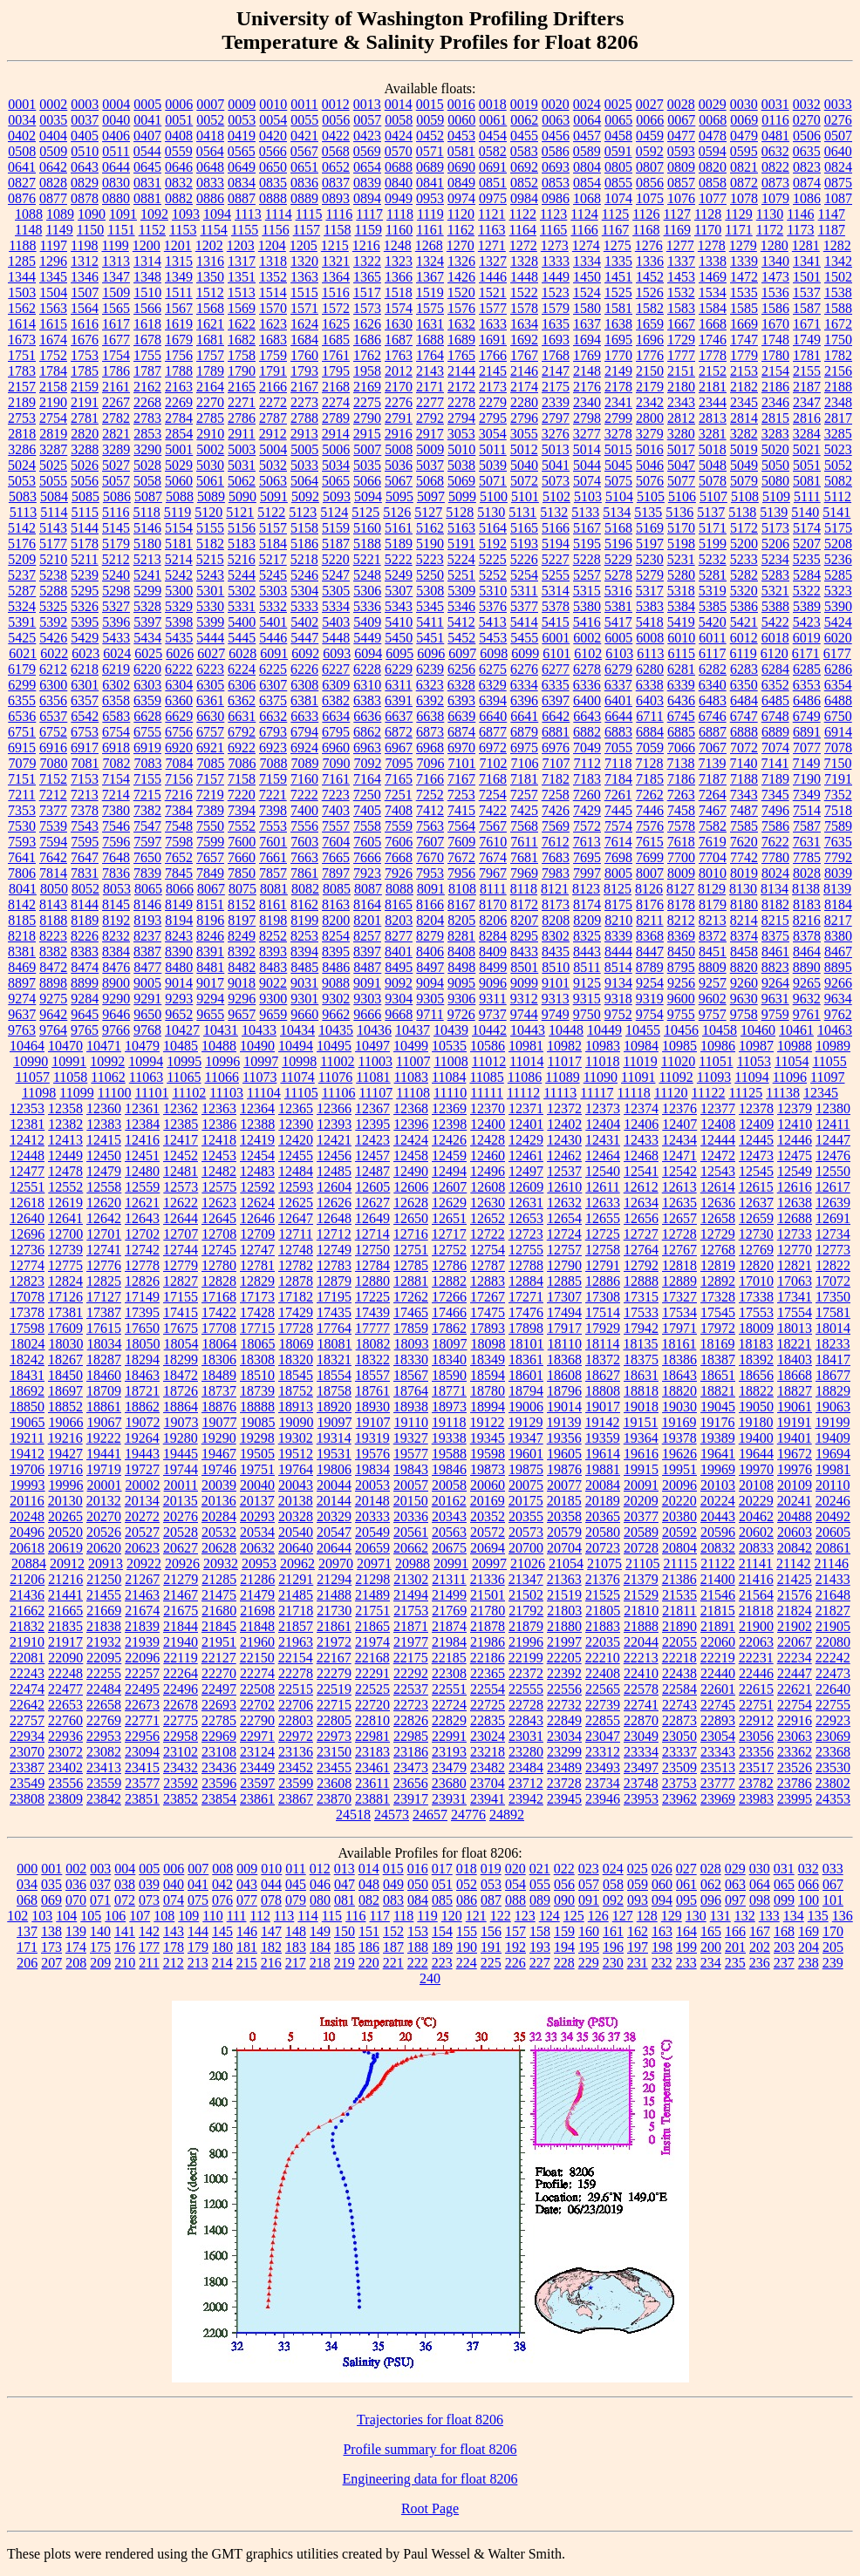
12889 (679, 1281)
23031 (525, 1736)
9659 (273, 1014)
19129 (525, 1422)
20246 (833, 1500)
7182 (556, 778)
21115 (680, 1563)
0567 (304, 151)
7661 (273, 857)
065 (784, 1884)
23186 (410, 1751)
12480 (142, 1171)
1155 (244, 229)
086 (466, 1900)
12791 (602, 1265)
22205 (564, 1657)
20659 (372, 1547)
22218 (679, 1657)
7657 (210, 857)
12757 (564, 1249)
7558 (367, 826)
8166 (430, 904)
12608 (487, 1186)
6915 (22, 747)
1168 (645, 229)
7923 (367, 873)
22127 (218, 1657)
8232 (116, 935)
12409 (756, 1124)
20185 (564, 1500)
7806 (22, 873)
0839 (367, 182)
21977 (410, 1642)
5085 (85, 496)
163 (662, 1931)
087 (491, 1900)
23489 (564, 1767)
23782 (756, 1783)
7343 (744, 794)
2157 (22, 386)
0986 (556, 198)
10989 (833, 1045)
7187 (713, 778)
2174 (524, 386)
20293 (257, 1516)
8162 (304, 904)
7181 (524, 778)
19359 (602, 1438)
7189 (775, 778)
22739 (602, 1704)
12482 (218, 1171)
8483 (273, 967)
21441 (65, 1594)
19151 (640, 1422)
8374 (744, 935)
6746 (713, 716)
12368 (410, 1108)
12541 (641, 1171)
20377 (641, 1516)
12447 (833, 1139)
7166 (430, 778)
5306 (367, 590)
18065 (258, 1343)
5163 (461, 527)
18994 (487, 1406)
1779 (744, 355)
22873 (679, 1720)
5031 (242, 465)
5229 (618, 559)
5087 (148, 496)
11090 (601, 1077)
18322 (372, 1359)
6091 (274, 653)
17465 (410, 1312)
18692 (27, 1390)
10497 (372, 1045)
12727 (641, 1234)
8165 (399, 904)
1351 (242, 276)
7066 (681, 747)
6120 (774, 653)
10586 (487, 1045)
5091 (274, 496)
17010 (756, 1281)
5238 (53, 575)
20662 (410, 1547)
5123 (303, 512)
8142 (22, 904)
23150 (334, 1751)
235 (735, 1962)
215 (246, 1962)
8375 (775, 935)
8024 (775, 873)
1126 (645, 214)
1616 (85, 323)
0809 (681, 167)
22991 (449, 1736)
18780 (487, 1390)
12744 (180, 1249)
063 (735, 1884)
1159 (367, 229)
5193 (524, 543)
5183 (242, 543)
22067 (794, 1642)
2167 (304, 386)
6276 (524, 669)
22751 (756, 1704)
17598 (27, 1328)
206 (27, 1962)
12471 (679, 1155)
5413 (493, 622)
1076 (681, 198)
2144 (461, 371)
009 (246, 1868)
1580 (587, 308)
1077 (713, 198)
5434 (147, 637)
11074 (297, 1077)
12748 (295, 1249)
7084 (180, 763)
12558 (103, 1186)
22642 (27, 1704)
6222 (179, 669)
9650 (147, 1014)
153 (417, 1931)
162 (637, 1931)
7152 (53, 778)
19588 (449, 1453)
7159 (273, 778)
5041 (556, 465)
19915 (641, 1469)
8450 (681, 951)
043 (246, 1884)
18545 (295, 1375)
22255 (103, 1673)
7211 (21, 794)
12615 (756, 1186)
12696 (27, 1234)
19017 (602, 1406)
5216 (242, 559)
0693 (556, 167)
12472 (717, 1155)
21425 (794, 1579)
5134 (617, 512)
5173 (775, 527)
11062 (108, 1077)
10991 (68, 1061)
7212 (53, 794)
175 (100, 1947)
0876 (22, 198)
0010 (273, 104)
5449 (367, 637)
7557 (336, 826)
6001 (556, 637)
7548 (179, 826)
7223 (336, 794)
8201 (367, 920)
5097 (431, 496)
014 (368, 1868)
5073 (556, 480)
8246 (210, 935)
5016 (650, 449)
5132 (554, 512)
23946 (602, 1798)
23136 (295, 1751)
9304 (399, 998)
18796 (564, 1390)
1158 (337, 229)
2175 (556, 386)
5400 (242, 622)
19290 (218, 1438)
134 (793, 1915)
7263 (681, 794)
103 (41, 1915)
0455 (524, 135)
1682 (242, 339)
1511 (178, 292)
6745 (681, 716)
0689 (430, 167)
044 (271, 1884)
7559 (399, 826)
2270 (210, 402)
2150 (650, 371)
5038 (461, 465)
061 (686, 1884)
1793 (304, 371)
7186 (681, 778)
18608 (564, 1375)
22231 (756, 1657)
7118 (617, 763)
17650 (142, 1328)
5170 (681, 527)
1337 (681, 261)
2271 (242, 402)
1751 (22, 355)
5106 (682, 496)
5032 (273, 465)
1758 (242, 355)
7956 (461, 873)
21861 (334, 1626)
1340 (775, 261)
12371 (525, 1108)
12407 (679, 1124)
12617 (833, 1186)
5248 (367, 575)
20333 (372, 1516)
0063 (556, 119)
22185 (449, 1657)
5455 (524, 637)
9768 (147, 1030)
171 (27, 1947)
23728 (564, 1783)
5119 (177, 512)
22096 (142, 1657)
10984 (641, 1045)
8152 (242, 904)
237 (784, 1962)
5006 (336, 449)
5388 (775, 606)
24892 (506, 1814)
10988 (794, 1045)
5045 (618, 465)
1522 (524, 292)
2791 (399, 418)
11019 (640, 1061)
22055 (679, 1642)
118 (403, 1915)
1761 (336, 355)
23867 (295, 1798)
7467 (713, 810)
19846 (449, 1469)
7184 (618, 778)
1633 (493, 323)
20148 (372, 1500)
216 (271, 1962)
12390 (295, 1124)
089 (539, 1900)
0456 (556, 135)
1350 (210, 276)
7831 (85, 873)
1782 (838, 355)
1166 (583, 229)
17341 (794, 1296)
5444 (210, 637)
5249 (399, 575)
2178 (618, 386)
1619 (179, 323)
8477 (147, 967)
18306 (218, 1359)
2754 (53, 418)
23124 (257, 1751)
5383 (650, 606)
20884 (28, 1563)
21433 (833, 1579)
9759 (775, 1014)
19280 (180, 1438)
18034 (104, 1343)
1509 (116, 292)
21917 (65, 1642)
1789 (210, 371)
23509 (679, 1767)
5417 (618, 622)
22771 (142, 1720)
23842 (103, 1798)
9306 (461, 998)
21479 (257, 1594)
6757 (210, 731)
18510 (257, 1375)
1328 (524, 261)
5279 (650, 575)
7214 (116, 794)
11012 (489, 1061)
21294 (334, 1579)
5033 (304, 465)
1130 (769, 214)
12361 (142, 1108)
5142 (22, 527)
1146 (800, 214)
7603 (304, 841)
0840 (399, 182)
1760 (304, 355)
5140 (805, 512)
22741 (641, 1704)
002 (75, 1868)
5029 (179, 465)
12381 (27, 1124)
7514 (807, 810)
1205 (303, 245)
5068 (430, 480)
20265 (65, 1516)
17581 (833, 1312)
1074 (618, 198)
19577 (410, 1453)
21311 (449, 1579)
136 (842, 1915)
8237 (147, 935)
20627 (180, 1547)
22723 (410, 1704)
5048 (713, 465)
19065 (27, 1422)
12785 (410, 1265)
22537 (410, 1689)
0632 (775, 151)
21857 (295, 1626)
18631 (641, 1375)
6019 (807, 637)
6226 (304, 669)
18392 (756, 1359)
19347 (525, 1438)
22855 (602, 1720)
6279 (618, 669)
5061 (210, 480)
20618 (27, 1547)
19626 (679, 1453)
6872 (399, 731)
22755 (833, 1704)
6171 (806, 653)
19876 (564, 1469)
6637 (399, 716)
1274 (586, 245)
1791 (273, 371)
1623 (273, 323)
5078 (713, 480)
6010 (681, 637)
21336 (487, 1579)
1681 (210, 339)
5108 (745, 496)
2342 (650, 402)
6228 (367, 669)
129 (671, 1915)
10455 (642, 1030)
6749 (807, 716)
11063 (146, 1077)
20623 (142, 1547)
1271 (492, 245)
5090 (242, 496)
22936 (65, 1736)
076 (222, 1900)
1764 (430, 355)
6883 (618, 731)
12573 (180, 1186)
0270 (807, 119)
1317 (242, 261)
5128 (460, 512)
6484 (744, 700)
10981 (525, 1045)
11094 (751, 1077)
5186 (304, 543)
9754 (650, 1014)
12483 (257, 1171)
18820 (679, 1390)
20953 (259, 1563)
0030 (744, 104)
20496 (27, 1532)
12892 (717, 1281)
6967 (399, 747)
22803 (295, 1720)
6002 (587, 637)
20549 (372, 1532)
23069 (833, 1736)
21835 (65, 1626)
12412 (27, 1139)
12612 (641, 1186)
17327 (679, 1296)
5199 (713, 543)
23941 (487, 1798)
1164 (522, 229)
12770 (794, 1249)
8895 (838, 967)
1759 (273, 355)
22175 (410, 1657)
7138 (680, 763)
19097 (334, 1422)
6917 (85, 747)
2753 (22, 418)
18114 (602, 1343)
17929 (602, 1328)
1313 (116, 261)
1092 (154, 214)
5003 (242, 449)
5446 (273, 637)
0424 (399, 135)
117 (380, 1915)
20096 (679, 1485)
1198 (84, 245)
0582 (493, 151)
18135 (640, 1343)
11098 (39, 1092)
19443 (142, 1453)
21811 (679, 1610)
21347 (525, 1579)
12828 (218, 1281)
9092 (399, 982)
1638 (618, 323)
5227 (556, 559)
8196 (210, 920)
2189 (22, 402)
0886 (210, 198)
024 (613, 1868)
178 (173, 1947)
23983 (756, 1798)
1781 (807, 355)
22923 (833, 1720)
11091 (638, 1077)
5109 (776, 496)
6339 (681, 684)
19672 (794, 1453)
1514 (273, 292)
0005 (147, 104)
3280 (681, 433)
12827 (180, 1281)
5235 (807, 559)
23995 (794, 1798)
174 (75, 1947)
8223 (53, 935)
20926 (182, 1563)
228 (564, 1962)
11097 (827, 1077)
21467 (180, 1594)
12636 (717, 1202)
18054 (181, 1343)
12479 (103, 1171)
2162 (147, 386)
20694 (487, 1547)
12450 (103, 1155)
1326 (461, 261)
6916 (53, 747)
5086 (117, 496)
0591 (618, 151)
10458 (719, 1030)
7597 (147, 841)
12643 (142, 1218)
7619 (713, 841)
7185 (650, 778)
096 (710, 1900)
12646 (257, 1218)
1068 (587, 198)
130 (696, 1915)
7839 (147, 873)
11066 (222, 1077)
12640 (27, 1218)
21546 (717, 1594)
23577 (142, 1783)
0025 (618, 104)
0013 (367, 104)
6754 (116, 731)
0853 (556, 182)
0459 (650, 135)
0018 (493, 104)
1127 (677, 214)
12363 (218, 1108)
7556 (304, 826)
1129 (738, 214)
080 (320, 1900)
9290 (116, 998)
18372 (602, 1359)
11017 (565, 1061)
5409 (367, 622)
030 (759, 1868)
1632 (461, 323)
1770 (618, 355)
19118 (449, 1422)
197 (637, 1947)
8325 (587, 935)
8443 (587, 951)
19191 (793, 1422)
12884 (525, 1281)
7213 (85, 794)
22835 (487, 1720)
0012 (336, 104)
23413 (103, 1767)
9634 (838, 998)
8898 (53, 982)
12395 (372, 1124)
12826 (142, 1281)
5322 (807, 590)
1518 (399, 292)
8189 (85, 920)
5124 (334, 512)
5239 (85, 575)
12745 (218, 1249)
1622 (242, 323)
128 (647, 1915)
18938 (410, 1406)
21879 (525, 1626)
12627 (372, 1202)
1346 (85, 276)
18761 (372, 1390)
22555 (525, 1689)
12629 (449, 1202)
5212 (116, 559)
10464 (27, 1045)
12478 (65, 1171)
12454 (257, 1155)
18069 (296, 1343)
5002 (210, 449)
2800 (650, 418)
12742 (142, 1249)
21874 (449, 1626)
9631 (775, 998)
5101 (525, 496)
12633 (602, 1202)
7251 (399, 794)
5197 (650, 543)
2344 (713, 402)
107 (139, 1915)
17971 (679, 1328)
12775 (65, 1265)
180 (222, 1947)
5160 (367, 527)
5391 (22, 622)
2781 (85, 418)
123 (525, 1915)
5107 (713, 496)
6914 (838, 731)
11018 (602, 1061)
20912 (67, 1563)
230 (613, 1962)
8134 (774, 888)
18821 (717, 1390)
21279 (180, 1579)
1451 (618, 276)
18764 (410, 1390)
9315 (587, 998)
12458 (410, 1155)
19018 (641, 1406)
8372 (713, 935)
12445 (756, 1139)
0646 (179, 167)
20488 (794, 1516)
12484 (295, 1171)
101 (832, 1900)
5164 (493, 527)
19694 (833, 1453)
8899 (85, 982)
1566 (147, 308)
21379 (641, 1579)
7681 (524, 857)
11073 (259, 1077)
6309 (336, 684)
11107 (375, 1092)
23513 (717, 1767)
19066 (66, 1422)
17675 (180, 1328)
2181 (713, 386)
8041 (23, 888)
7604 (336, 841)
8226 (85, 935)
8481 (210, 967)
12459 (449, 1155)
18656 (756, 1375)
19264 (142, 1438)
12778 (142, 1265)
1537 (807, 292)
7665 (336, 857)
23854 (218, 1798)
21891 (717, 1626)
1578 (524, 308)
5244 (242, 575)
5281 (713, 575)
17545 (717, 1312)
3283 (775, 433)
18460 (103, 1375)
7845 (179, 873)
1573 (367, 308)
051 (442, 1884)
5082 (838, 480)
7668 (399, 857)
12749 (334, 1249)
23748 (641, 1783)
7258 (556, 794)
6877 (493, 731)
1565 (116, 308)
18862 (142, 1406)
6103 (619, 653)
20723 (602, 1547)
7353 (22, 810)
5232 (713, 559)
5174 (807, 527)
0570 (399, 151)
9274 (22, 998)
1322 (367, 261)
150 (344, 1931)
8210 (618, 920)
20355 (525, 1516)
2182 (744, 386)
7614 (618, 841)
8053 (117, 888)
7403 (336, 810)
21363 (564, 1579)
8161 (273, 904)
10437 (412, 1030)
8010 (713, 873)
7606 (399, 841)
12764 (641, 1249)
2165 (242, 386)
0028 (681, 104)
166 (735, 1931)
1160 (399, 229)
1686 (367, 339)
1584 (713, 308)
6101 (556, 653)
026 (662, 1868)
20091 (641, 1485)
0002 (53, 104)
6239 (430, 669)
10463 (834, 1030)
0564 (210, 151)
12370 (487, 1108)
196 (613, 1947)
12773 (833, 1249)
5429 (85, 637)
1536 (775, 292)
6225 (273, 669)
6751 (22, 731)
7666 (367, 857)
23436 (218, 1767)
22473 (833, 1673)
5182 (210, 543)
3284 (807, 433)
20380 (679, 1516)
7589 (838, 826)
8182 (775, 904)
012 (320, 1868)
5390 (838, 606)
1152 (152, 229)
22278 (295, 1673)
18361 (525, 1359)
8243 (179, 935)
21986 (487, 1642)
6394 (493, 700)
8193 (147, 920)
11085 (486, 1077)
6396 (524, 700)
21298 (372, 1579)
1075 (650, 198)
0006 (179, 104)
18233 (832, 1343)
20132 (103, 1500)
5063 (273, 480)
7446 (650, 810)
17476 (525, 1312)
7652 (179, 857)
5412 (461, 622)
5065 (336, 480)
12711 (295, 1234)
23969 (717, 1798)
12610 (564, 1186)
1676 (85, 339)
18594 (487, 1375)
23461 (372, 1767)
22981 (372, 1736)
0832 (179, 182)
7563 (430, 826)
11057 (33, 1077)
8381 (22, 951)
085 (442, 1900)
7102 (494, 763)
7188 (744, 778)
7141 (774, 763)
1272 (523, 245)
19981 (833, 1469)
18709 (103, 1390)
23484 (525, 1767)
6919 (147, 747)
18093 (411, 1343)
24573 (391, 1814)
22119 (180, 1657)
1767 (524, 355)
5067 (399, 480)
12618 (27, 1202)
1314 (147, 261)
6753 (85, 731)
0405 (85, 135)
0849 (461, 182)
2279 (493, 402)
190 (466, 1947)
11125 (745, 1092)
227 (539, 1962)
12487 (372, 1171)
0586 (556, 151)
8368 (650, 935)
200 (710, 1947)
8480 (179, 967)
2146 (524, 371)
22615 (756, 1689)
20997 (489, 1563)
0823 (807, 167)
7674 (493, 857)
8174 (587, 904)
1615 (53, 323)
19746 (218, 1469)
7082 (117, 763)
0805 (618, 167)
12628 (410, 1202)
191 (491, 1947)
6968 (430, 747)
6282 (713, 669)
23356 (756, 1751)
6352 (775, 684)
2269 (179, 402)
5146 (147, 527)
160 (588, 1931)
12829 (257, 1281)
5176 (22, 543)
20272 (142, 1516)
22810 (372, 1720)
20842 (794, 1547)
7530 (22, 826)
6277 (556, 669)
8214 (744, 920)
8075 (242, 888)
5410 (399, 622)
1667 (681, 323)
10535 (449, 1045)
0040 (116, 119)
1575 (430, 308)
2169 (367, 386)
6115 (681, 653)
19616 (641, 1453)
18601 (525, 1375)
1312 (85, 261)
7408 (399, 810)
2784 (179, 418)
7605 (367, 841)
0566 (273, 151)
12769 (756, 1249)
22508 (257, 1689)
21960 (257, 1642)
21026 (527, 1563)
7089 (305, 763)
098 (759, 1900)
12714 (372, 1234)
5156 (242, 527)
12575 (218, 1186)
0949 (399, 198)
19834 (372, 1469)
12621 (142, 1202)
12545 (756, 1171)
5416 (587, 622)
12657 (679, 1218)
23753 (679, 1783)
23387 (27, 1767)
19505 (257, 1453)
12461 (525, 1155)
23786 (794, 1783)
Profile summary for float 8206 (429, 2449)
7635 (838, 841)
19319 (372, 1438)
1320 (304, 261)
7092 (368, 763)
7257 (524, 794)
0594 (713, 151)
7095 (399, 763)
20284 (218, 1516)
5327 (116, 606)
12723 (525, 1234)
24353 (833, 1798)
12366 (334, 1108)
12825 (103, 1281)
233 (686, 1962)
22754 (794, 1704)
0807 (650, 167)
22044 (641, 1642)
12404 (602, 1124)
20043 (295, 1485)
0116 (774, 119)
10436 (374, 1030)
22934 (27, 1736)
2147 (556, 371)
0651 (304, 167)
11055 (829, 1061)
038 (124, 1884)
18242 (27, 1359)
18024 (27, 1343)
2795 (493, 418)
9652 (179, 1014)
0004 (116, 104)
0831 (147, 182)
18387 (717, 1359)
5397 (147, 622)
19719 (103, 1469)
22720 (372, 1704)
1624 (304, 323)
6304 (179, 684)
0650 (273, 167)
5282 (744, 575)
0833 (210, 182)
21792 (525, 1610)
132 (744, 1915)
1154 (213, 229)
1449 (556, 276)
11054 (792, 1061)
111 (237, 1915)
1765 (461, 355)
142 (149, 1931)
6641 (524, 716)
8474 (85, 967)
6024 (117, 653)
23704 (487, 1783)
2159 (85, 386)
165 (710, 1931)
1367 (430, 276)
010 (271, 1868)
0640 (838, 151)
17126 (65, 1296)
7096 (431, 763)
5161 (399, 527)
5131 (522, 512)
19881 (602, 1469)
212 (173, 1962)
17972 (717, 1328)
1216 (366, 245)
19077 (219, 1422)
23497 (641, 1767)
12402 (564, 1124)
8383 (85, 951)
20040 (257, 1485)
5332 (273, 606)
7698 (618, 857)
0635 (807, 151)
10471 (103, 1045)
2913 (304, 433)
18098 (488, 1343)
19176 (717, 1422)
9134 (618, 982)
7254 (493, 794)
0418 (210, 135)
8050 (54, 888)
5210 (53, 559)
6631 (242, 716)
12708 (218, 1234)
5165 (524, 527)
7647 (85, 857)
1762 (367, 355)
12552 (65, 1186)
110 (212, 1915)
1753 (85, 355)
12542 (679, 1171)
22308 (449, 1673)
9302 (336, 998)
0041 (147, 119)
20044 (334, 1485)
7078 (838, 747)
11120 (671, 1092)
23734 (602, 1783)
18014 (833, 1328)
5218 (304, 559)
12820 (756, 1265)
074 (173, 1900)
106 (115, 1915)
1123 (553, 214)
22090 (65, 1657)
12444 (717, 1139)
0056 (336, 119)
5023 (838, 449)
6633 (304, 716)
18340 (449, 1359)
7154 (116, 778)
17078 (27, 1296)
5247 (336, 575)
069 (51, 1900)
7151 (22, 778)
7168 (493, 778)
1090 (92, 214)
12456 (334, 1155)
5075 (618, 480)
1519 (430, 292)
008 (222, 1868)
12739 (65, 1249)
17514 (602, 1312)
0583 (524, 151)
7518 (838, 810)
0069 (744, 119)
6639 (461, 716)
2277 (430, 402)
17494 (564, 1312)
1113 (248, 214)
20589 (641, 1532)
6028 (242, 653)
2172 (461, 386)
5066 (367, 480)
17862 (449, 1328)
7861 (304, 873)
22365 (487, 1673)
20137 (257, 1500)
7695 (587, 857)
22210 (602, 1657)
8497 (430, 967)
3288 (85, 449)
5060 (179, 480)
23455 (334, 1767)
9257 (713, 982)
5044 (587, 465)
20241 (794, 1500)
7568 (524, 826)
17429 (295, 1312)
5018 (713, 449)
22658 (103, 1704)
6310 (367, 684)
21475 (218, 1594)
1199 (114, 245)
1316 (210, 261)
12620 (103, 1202)
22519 (334, 1689)
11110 (450, 1092)
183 (295, 1947)
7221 (273, 794)
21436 (27, 1594)
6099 (525, 653)
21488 (334, 1594)
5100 (494, 496)
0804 (587, 167)
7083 (148, 763)
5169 (650, 527)
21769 (449, 1610)
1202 (209, 245)
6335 (556, 684)
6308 (304, 684)
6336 (587, 684)
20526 (103, 1532)
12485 (334, 1171)
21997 (564, 1642)
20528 (180, 1532)
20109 (794, 1485)
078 (271, 1900)
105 (90, 1915)
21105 (642, 1563)
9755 (681, 1014)
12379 (794, 1108)
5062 (242, 480)
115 (332, 1915)
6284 (775, 669)
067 (832, 1884)
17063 (794, 1281)
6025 (148, 653)
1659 (650, 323)
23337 (679, 1751)
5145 (116, 527)
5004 (273, 449)
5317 (650, 590)
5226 (524, 559)
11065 (184, 1077)
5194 (556, 543)
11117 (596, 1092)
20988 (412, 1563)
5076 (650, 480)
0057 (367, 119)
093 (637, 1900)
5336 (367, 606)
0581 (461, 151)
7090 (337, 763)
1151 (120, 229)
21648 (833, 1594)
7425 (524, 810)
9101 (556, 982)
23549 (27, 1783)
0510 (85, 151)
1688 (430, 339)
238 (808, 1962)
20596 (717, 1532)
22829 (449, 1720)
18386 (679, 1359)
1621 (210, 323)
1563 (53, 308)
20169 (487, 1500)
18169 (717, 1343)
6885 (681, 731)
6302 (116, 684)
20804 (679, 1547)
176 (124, 1947)
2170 (399, 386)
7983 (556, 873)
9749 (556, 1014)
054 (515, 1884)
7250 (367, 794)
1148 (28, 229)
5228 (587, 559)
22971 (257, 1736)
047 (344, 1884)
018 (466, 1868)
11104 (264, 1092)
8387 (147, 951)
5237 (22, 575)
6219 (116, 669)
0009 (242, 104)
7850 (242, 873)
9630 (744, 998)
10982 (564, 1045)
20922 (143, 1563)
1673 (22, 339)
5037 (430, 465)
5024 (22, 465)
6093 (337, 653)
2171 (430, 386)
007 (198, 1868)
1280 (774, 245)
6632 (273, 716)
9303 (367, 998)
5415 (556, 622)
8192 (116, 920)
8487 (367, 967)
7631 (807, 841)
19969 (717, 1469)
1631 (430, 323)
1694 (587, 339)
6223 (210, 669)
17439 (372, 1312)
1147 (831, 214)
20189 (602, 1500)
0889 (304, 198)
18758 (334, 1390)
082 (368, 1900)
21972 (334, 1642)
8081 (274, 888)
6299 (22, 684)
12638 (794, 1202)
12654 (564, 1218)
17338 (756, 1296)
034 (27, 1884)
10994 (145, 1061)
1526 (650, 292)
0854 (587, 182)
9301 (304, 998)
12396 (410, 1124)
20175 (525, 1500)
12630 (487, 1202)
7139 (712, 763)
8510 (556, 967)
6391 (399, 700)
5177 (53, 543)
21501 (487, 1594)
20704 (564, 1547)
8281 (461, 935)
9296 (242, 998)
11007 (413, 1061)
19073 (181, 1422)
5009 (430, 449)
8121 (555, 888)
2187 (807, 386)
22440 (717, 1673)
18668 (794, 1375)
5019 (744, 449)
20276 (180, 1516)
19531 (334, 1453)
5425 (22, 637)
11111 (486, 1092)
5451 (430, 637)
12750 (372, 1249)
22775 (180, 1720)
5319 (713, 590)
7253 (461, 794)
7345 (775, 794)
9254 (650, 982)
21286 (257, 1579)
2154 (775, 371)
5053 (22, 480)
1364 (336, 276)
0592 (650, 151)
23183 (372, 1751)
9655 (210, 1014)
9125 (587, 982)
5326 (85, 606)
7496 (775, 810)
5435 (179, 637)
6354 (838, 684)
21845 (218, 1626)
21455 (103, 1594)
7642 (53, 857)
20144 (334, 1500)
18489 (218, 1375)
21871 (410, 1626)
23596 (218, 1783)
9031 (304, 982)
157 (515, 1931)
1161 (429, 229)
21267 (142, 1579)
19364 (641, 1438)
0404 (53, 135)
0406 (116, 135)
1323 (399, 261)
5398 (179, 622)
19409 (833, 1438)
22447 (794, 1673)
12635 (679, 1202)
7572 (587, 826)
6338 (650, 684)
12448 (27, 1155)
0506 (807, 135)
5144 (85, 527)
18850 (27, 1406)
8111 (493, 888)
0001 (22, 104)
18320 (295, 1359)
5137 (711, 512)
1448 (524, 276)
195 (588, 1947)
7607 (430, 841)
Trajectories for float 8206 (430, 2419)
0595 (744, 151)
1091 (123, 214)
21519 (564, 1594)
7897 (336, 873)
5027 (116, 465)
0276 (838, 119)
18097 (450, 1343)
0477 (681, 135)
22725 (487, 1704)
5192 (493, 543)
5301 (210, 590)
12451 (142, 1155)
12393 (334, 1124)
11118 (634, 1092)
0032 (807, 104)
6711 (649, 716)
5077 (681, 480)
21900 (756, 1626)
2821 (116, 433)
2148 (587, 371)
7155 (147, 778)
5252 (493, 575)
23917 (410, 1798)
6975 (524, 747)
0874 (807, 182)
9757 (713, 1014)
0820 (713, 167)
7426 (556, 810)
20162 (449, 1500)
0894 (367, 198)
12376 (679, 1108)
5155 (210, 527)
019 (491, 1868)
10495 (334, 1045)
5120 (208, 512)
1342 (838, 261)
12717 (449, 1234)
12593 (295, 1186)
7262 (650, 794)
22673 (142, 1704)
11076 (335, 1077)
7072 (744, 747)
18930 (372, 1406)
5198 (681, 543)
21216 (65, 1579)
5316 (618, 590)
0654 (367, 167)
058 (613, 1884)
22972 (295, 1736)
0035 (53, 119)
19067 (104, 1422)
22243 (27, 1673)
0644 (116, 167)
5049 (744, 465)
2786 (242, 418)
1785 (85, 371)
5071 (493, 480)
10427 (182, 1030)
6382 (336, 700)
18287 (103, 1359)
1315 (179, 261)
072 (124, 1900)
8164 (367, 904)
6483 (713, 700)
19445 (180, 1453)
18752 (295, 1390)
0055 (304, 119)
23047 (602, 1736)
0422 (336, 135)
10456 (681, 1030)
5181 (179, 543)
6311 (398, 684)
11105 (301, 1092)
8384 (116, 951)
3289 (116, 449)
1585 (744, 308)
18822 (756, 1390)
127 (622, 1915)
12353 (27, 1108)
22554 (487, 1689)
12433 (641, 1139)
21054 (566, 1563)
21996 (525, 1642)
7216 (179, 794)
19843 (410, 1469)
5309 (461, 590)
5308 (430, 590)
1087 (838, 198)
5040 (524, 465)
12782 (295, 1265)
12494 (449, 1171)
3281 (713, 433)
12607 (449, 1186)
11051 (716, 1061)
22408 (602, 1673)
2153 (744, 371)
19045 (717, 1406)
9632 (807, 998)
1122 (522, 214)
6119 (742, 653)
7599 (210, 841)
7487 (744, 810)
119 (427, 1915)
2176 (587, 386)
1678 (147, 339)
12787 (487, 1265)
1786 (116, 371)
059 (637, 1884)
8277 (399, 935)
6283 (744, 669)
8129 (712, 888)
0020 (556, 104)
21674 (142, 1610)
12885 (564, 1281)
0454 (493, 135)
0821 (744, 167)
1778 (713, 355)
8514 (618, 967)
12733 (794, 1234)
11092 (676, 1077)
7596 (116, 841)
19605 (564, 1453)
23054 (717, 1736)
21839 (142, 1626)
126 (598, 1915)
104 (66, 1915)
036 (75, 1884)
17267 (487, 1296)
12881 (410, 1281)
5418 (650, 622)
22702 (257, 1704)
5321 (775, 590)
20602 (756, 1532)
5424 (838, 622)
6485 (775, 700)
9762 (838, 1014)
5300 (179, 590)
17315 (641, 1296)
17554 (794, 1312)
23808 (27, 1798)
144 (198, 1931)
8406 (430, 951)
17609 (65, 1328)
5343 (399, 606)
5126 (397, 512)
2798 (587, 418)
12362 (180, 1108)
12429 (525, 1139)
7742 (744, 857)
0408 (179, 135)
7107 (556, 763)
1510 (147, 292)
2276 (399, 402)
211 (149, 1962)
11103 (226, 1092)
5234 (775, 559)
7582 (713, 826)
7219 (210, 794)
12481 (180, 1171)
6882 (587, 731)
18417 (833, 1359)
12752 (449, 1249)
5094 (368, 496)
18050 (143, 1343)
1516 (336, 292)
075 (198, 1900)
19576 (372, 1453)
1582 (650, 308)
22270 (218, 1673)
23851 (142, 1798)
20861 (833, 1547)
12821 (794, 1265)
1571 (304, 308)
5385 (713, 606)
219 (344, 1962)
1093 (186, 214)
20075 (525, 1485)
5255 (556, 575)
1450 (587, 276)
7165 (399, 778)
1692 (524, 339)
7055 (618, 747)
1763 (399, 355)
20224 (717, 1500)
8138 (806, 888)
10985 (679, 1045)
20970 (335, 1563)
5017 (681, 449)
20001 (104, 1485)
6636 (367, 716)
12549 (794, 1171)
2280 (524, 402)
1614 (22, 323)
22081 (27, 1657)
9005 (147, 982)
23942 (525, 1798)
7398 (273, 810)
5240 (116, 575)
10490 (257, 1045)
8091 (431, 888)
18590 (449, 1375)
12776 (103, 1265)
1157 (306, 229)
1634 (524, 323)
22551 (449, 1689)
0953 (430, 198)
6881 (556, 731)
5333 (304, 606)
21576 (794, 1594)
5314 (556, 590)
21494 (410, 1594)
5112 (837, 496)
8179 (713, 904)
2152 (713, 371)
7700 (681, 857)
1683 (273, 339)
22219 (717, 1657)
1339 (744, 261)
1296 (53, 261)
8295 (524, 935)
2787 (273, 418)
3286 (22, 449)
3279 (650, 433)
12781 (257, 1265)
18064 (219, 1343)
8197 (242, 920)
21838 (103, 1626)
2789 (336, 418)
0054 (273, 119)
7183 (587, 778)
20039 (218, 1485)
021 (539, 1868)
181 (246, 1947)
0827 (22, 182)
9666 (367, 1014)
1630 (399, 323)
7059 (650, 747)
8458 (744, 951)
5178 (85, 543)
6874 (461, 731)
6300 (53, 684)
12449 (65, 1155)
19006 (525, 1406)
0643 (85, 167)
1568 (210, 308)
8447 (650, 951)
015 (393, 1868)
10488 (218, 1045)
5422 (775, 622)
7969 (524, 873)
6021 (23, 653)
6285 (807, 669)
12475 (794, 1155)
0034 (22, 119)
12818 (679, 1265)
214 (222, 1962)
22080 (833, 1642)
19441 (103, 1453)
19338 (449, 1438)
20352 (487, 1516)
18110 (565, 1343)
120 (451, 1915)
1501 (807, 276)
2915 (367, 433)
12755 (525, 1249)
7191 (838, 778)
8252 (273, 935)
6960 (336, 747)
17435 (334, 1312)
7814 (53, 873)
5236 (838, 559)
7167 (461, 778)
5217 (273, 559)
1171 (738, 229)
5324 (22, 606)
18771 (449, 1390)
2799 (618, 418)
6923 (273, 747)
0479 (744, 135)
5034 (336, 465)
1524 (587, 292)
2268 (147, 402)
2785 (210, 418)
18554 (334, 1375)
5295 (85, 590)
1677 (116, 339)
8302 (556, 935)
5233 (744, 559)
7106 (525, 763)
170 (832, 1931)
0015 (430, 104)
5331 (242, 606)
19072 (143, 1422)
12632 (564, 1202)
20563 (449, 1532)
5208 (838, 543)
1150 (90, 229)
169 (808, 1931)
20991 (450, 1563)
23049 (641, 1736)
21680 (218, 1610)
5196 (618, 543)
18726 (180, 1390)
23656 (410, 1783)
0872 (744, 182)
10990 (30, 1061)
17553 (756, 1312)
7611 (523, 841)
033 (832, 1868)
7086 (242, 763)
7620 (744, 841)
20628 (218, 1547)
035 (51, 1884)
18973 (449, 1406)
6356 (53, 700)
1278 (712, 245)
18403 (794, 1359)
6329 (493, 684)
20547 (334, 1532)
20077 (564, 1485)
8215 (775, 920)
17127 (103, 1296)
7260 (587, 794)
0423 (367, 135)
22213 (641, 1657)
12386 (218, 1124)
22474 (27, 1689)
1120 (460, 214)
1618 (147, 323)
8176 (650, 904)
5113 (23, 512)
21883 (602, 1626)
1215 (335, 245)
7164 (367, 778)
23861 (257, 1798)
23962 (679, 1798)
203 (784, 1947)
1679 (179, 339)
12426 (449, 1139)
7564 (461, 826)
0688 (399, 167)
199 (686, 1947)
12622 (180, 1202)
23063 (794, 1736)
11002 (337, 1061)
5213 (147, 559)
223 (442, 1962)
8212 (681, 920)
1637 (587, 323)
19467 (218, 1453)
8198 (273, 920)
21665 (65, 1610)
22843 (525, 1720)
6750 (838, 716)
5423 (807, 622)
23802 (833, 1783)
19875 (525, 1469)
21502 (525, 1594)
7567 (493, 826)
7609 (461, 841)
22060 (717, 1642)
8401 (399, 951)
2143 (430, 371)
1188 (22, 245)
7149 (806, 763)
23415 (142, 1767)
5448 (336, 637)
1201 (178, 245)
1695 (618, 339)
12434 (679, 1139)
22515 (295, 1689)
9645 (85, 1014)
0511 (115, 151)
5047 (681, 465)
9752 (618, 1014)
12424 (410, 1139)
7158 (242, 778)
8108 (462, 888)
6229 (399, 669)
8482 (242, 967)
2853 (147, 433)
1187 (831, 229)
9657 (242, 1014)
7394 (242, 810)
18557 (372, 1375)
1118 (399, 214)
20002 (143, 1485)
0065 (618, 119)
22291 (372, 1673)
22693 (218, 1704)
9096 (493, 982)
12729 (717, 1234)
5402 (304, 622)
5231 (681, 559)
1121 (491, 214)
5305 (336, 590)
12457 (372, 1155)
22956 (142, 1736)
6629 (179, 716)
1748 (775, 339)
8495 (399, 967)
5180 (147, 543)
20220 (679, 1500)
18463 (142, 1375)
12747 (257, 1249)
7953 (430, 873)
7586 (775, 826)
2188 (838, 386)
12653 (525, 1218)
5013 (556, 449)
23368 (833, 1751)
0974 (461, 198)
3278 (618, 433)
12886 (602, 1281)
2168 (336, 386)
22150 (257, 1657)
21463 (142, 1594)
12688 (794, 1218)
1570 (273, 308)
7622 (775, 841)
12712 (334, 1234)
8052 (85, 888)
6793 (273, 731)
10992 (107, 1061)
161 (613, 1931)
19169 (678, 1422)
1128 (707, 214)
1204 (272, 245)
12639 (833, 1202)
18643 (679, 1375)
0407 (147, 135)
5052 (838, 465)
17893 (487, 1328)
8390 (179, 951)
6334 (524, 684)
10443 (527, 1030)
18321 (334, 1359)
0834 (242, 182)
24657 (430, 1814)
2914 (336, 433)
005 (149, 1868)
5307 (399, 590)
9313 (556, 998)
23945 (564, 1798)
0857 (681, 182)
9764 (53, 1030)
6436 (681, 700)
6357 (85, 700)
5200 (744, 543)
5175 (838, 527)
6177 (837, 653)
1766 (493, 355)
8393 (273, 951)
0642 (53, 167)
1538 (838, 292)
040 (173, 1884)
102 (17, 1915)
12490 (410, 1171)
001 (51, 1868)
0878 (85, 198)
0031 (775, 104)
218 (320, 1962)
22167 (334, 1657)
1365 (367, 276)
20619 (65, 1547)
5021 (807, 449)
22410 (641, 1673)
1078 (744, 198)
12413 (65, 1139)
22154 (295, 1657)
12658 (717, 1218)
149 (320, 1931)
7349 (807, 794)
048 (368, 1884)
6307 (273, 684)
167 (759, 1931)
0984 (524, 198)
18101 (526, 1343)
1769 (587, 355)
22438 (679, 1673)
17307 (564, 1296)
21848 (257, 1626)
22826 (410, 1720)
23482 (487, 1767)
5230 (650, 559)
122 (500, 1915)
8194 (179, 920)
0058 (399, 119)
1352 (273, 276)
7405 (367, 810)
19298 (257, 1438)
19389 (717, 1438)
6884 (650, 731)
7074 (775, 747)
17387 (103, 1312)
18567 (410, 1375)
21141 (756, 1563)
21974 (372, 1642)
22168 (372, 1657)
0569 (367, 151)
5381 (618, 606)
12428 (487, 1139)
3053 (461, 433)
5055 (53, 480)
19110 (411, 1422)
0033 (838, 104)
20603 (794, 1532)
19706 (27, 1469)
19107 (373, 1422)
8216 (807, 920)
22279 (334, 1673)
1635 (556, 323)
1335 (618, 261)
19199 (832, 1422)
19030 (679, 1406)
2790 (367, 418)
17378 (27, 1312)
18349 (487, 1359)
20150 (410, 1500)
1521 (493, 292)
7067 (713, 747)
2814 (744, 418)
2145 (493, 371)
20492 (833, 1516)
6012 (744, 637)
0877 (53, 198)
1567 (179, 308)
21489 (372, 1594)
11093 (714, 1077)
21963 (295, 1642)
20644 (334, 1547)
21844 (180, 1626)
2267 (116, 402)
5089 (211, 496)
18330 (410, 1359)
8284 (493, 935)
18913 (295, 1406)
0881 (147, 198)
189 (442, 1947)
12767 (679, 1249)
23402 (65, 1767)
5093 (337, 496)
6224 (242, 669)
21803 (564, 1610)
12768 (717, 1249)
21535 (679, 1594)
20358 (564, 1516)
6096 (431, 653)
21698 (257, 1610)
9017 (210, 982)
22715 (334, 1704)
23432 (180, 1767)
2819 (53, 433)
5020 (775, 449)
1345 (53, 276)
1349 (179, 276)
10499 (410, 1045)
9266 (838, 982)
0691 (493, 167)
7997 (587, 873)
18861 (103, 1406)
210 (124, 1962)
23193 (449, 1751)
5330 (210, 606)
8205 (461, 920)
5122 (271, 512)
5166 (556, 527)
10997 (260, 1061)
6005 (618, 637)
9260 (744, 982)
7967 (493, 873)
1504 (53, 292)
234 (710, 1962)
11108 (413, 1092)
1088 (29, 214)
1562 (22, 308)
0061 (493, 119)
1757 (210, 355)
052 (466, 1884)
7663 (304, 857)
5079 (744, 480)
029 (735, 1868)
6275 (493, 669)
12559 (142, 1186)
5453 (493, 637)
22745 (717, 1704)
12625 (295, 1202)
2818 (22, 433)
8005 (618, 873)
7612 (556, 841)
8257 (367, 935)
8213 (713, 920)
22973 (334, 1736)
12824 (65, 1281)
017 (442, 1868)
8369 (681, 935)
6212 (53, 669)
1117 (369, 214)
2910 (210, 433)
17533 (641, 1312)
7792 (838, 857)
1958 (367, 371)
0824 (838, 167)
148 (295, 1931)
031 (784, 1868)
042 (222, 1884)
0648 (210, 167)
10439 (450, 1030)
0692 (524, 167)
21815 (717, 1610)
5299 (147, 590)
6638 (430, 716)
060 (662, 1884)
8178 (681, 904)
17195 (334, 1296)
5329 (179, 606)
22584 (679, 1689)
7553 (273, 826)
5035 (367, 465)
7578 (681, 826)
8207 (524, 920)
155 (466, 1931)
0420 (273, 135)
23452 (295, 1767)
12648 (334, 1218)
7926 (399, 873)
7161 (336, 778)
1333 (556, 261)
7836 (116, 873)
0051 (179, 119)
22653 (65, 1704)
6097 (462, 653)
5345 (430, 606)
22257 (142, 1673)
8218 (22, 935)
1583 (681, 308)
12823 (27, 1281)
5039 (493, 465)
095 (686, 1900)
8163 (336, 904)
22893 (717, 1720)
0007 (210, 104)
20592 (679, 1532)
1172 (769, 229)
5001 (179, 449)
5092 (305, 496)
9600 (681, 998)
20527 (142, 1532)
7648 (116, 857)
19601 (525, 1453)
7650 (147, 857)
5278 (618, 575)
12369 (449, 1108)
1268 (429, 245)
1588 (838, 308)
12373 (602, 1108)
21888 (641, 1626)
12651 (449, 1218)
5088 (180, 496)
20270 (103, 1516)
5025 (53, 465)
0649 (242, 167)
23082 (103, 1751)
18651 (717, 1375)
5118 (146, 512)
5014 (587, 449)
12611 (602, 1186)
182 (271, 1947)
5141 (836, 512)
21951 (218, 1642)
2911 (241, 433)
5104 (619, 496)
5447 (304, 637)
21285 (218, 1579)
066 (808, 1884)
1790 (242, 371)
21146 (832, 1563)
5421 (744, 622)
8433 (524, 951)
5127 (428, 512)
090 (564, 1900)
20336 (410, 1516)
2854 (179, 433)
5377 (524, 606)
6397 (556, 700)
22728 (525, 1704)
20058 (449, 1485)
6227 (336, 669)
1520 (461, 292)
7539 (53, 826)
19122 (486, 1422)
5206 (775, 543)
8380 (838, 935)
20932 (220, 1563)
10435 (335, 1030)
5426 (53, 637)
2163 (179, 386)
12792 (641, 1265)
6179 (22, 669)
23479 (449, 1767)
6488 (838, 700)
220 (368, 1962)
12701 (103, 1234)
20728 (641, 1547)
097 (735, 1900)
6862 (367, 731)
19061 (794, 1406)
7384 (179, 810)
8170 (493, 904)
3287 (53, 449)
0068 (713, 119)
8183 (807, 904)
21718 (295, 1610)
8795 (681, 967)
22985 (410, 1736)
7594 (53, 841)
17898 (525, 1328)
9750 (587, 1014)
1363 (304, 276)
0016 (461, 104)
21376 (602, 1579)
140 (100, 1931)
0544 (147, 151)
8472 (53, 967)
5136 (679, 512)
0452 (430, 135)
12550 (833, 1171)
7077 (807, 747)
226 (515, 1962)
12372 (564, 1108)
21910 (27, 1642)
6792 (242, 731)
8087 (368, 888)
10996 (222, 1061)
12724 (564, 1234)
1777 (681, 355)
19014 (564, 1406)
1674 (53, 339)
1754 (116, 355)
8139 (837, 888)
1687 (399, 339)
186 (368, 1947)
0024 (587, 104)
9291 (147, 998)
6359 (147, 700)
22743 (679, 1704)
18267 (65, 1359)
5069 (461, 480)
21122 (717, 1563)
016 (417, 1868)
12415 (103, 1139)
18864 (180, 1406)
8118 (523, 888)
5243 (210, 575)
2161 (116, 386)
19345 (487, 1438)
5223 (430, 559)
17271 (525, 1296)
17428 (257, 1312)
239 (832, 1962)
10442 (489, 1030)
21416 (756, 1579)
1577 (493, 308)
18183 (755, 1343)
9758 (744, 1014)
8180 (744, 904)
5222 (399, 559)
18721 (142, 1390)
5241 (147, 575)
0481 (775, 135)
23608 (334, 1783)
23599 (295, 1783)
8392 (242, 951)
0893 (336, 198)
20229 (756, 1500)
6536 (22, 716)
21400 (717, 1579)
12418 (218, 1139)
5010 (461, 449)
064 (759, 1884)
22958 (180, 1736)
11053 (754, 1061)
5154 (179, 527)
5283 (775, 575)
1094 (217, 214)
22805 (334, 1720)
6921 (210, 747)
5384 (681, 606)
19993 (27, 1485)
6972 (493, 747)
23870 (334, 1798)
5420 (713, 622)
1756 (179, 355)
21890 (679, 1626)
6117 (712, 653)
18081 (334, 1343)
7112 (587, 763)
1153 (182, 229)
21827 (833, 1610)
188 (417, 1947)
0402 (22, 135)
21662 (27, 1610)
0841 (430, 182)
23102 (180, 1751)
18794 (525, 1390)
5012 (524, 449)
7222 (304, 794)
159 (564, 1931)
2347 (807, 402)
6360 (179, 700)
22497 (218, 1689)
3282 (744, 433)
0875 (838, 182)
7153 (85, 778)
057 (588, 1884)
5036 (399, 465)
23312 (602, 1751)
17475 (487, 1312)
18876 (218, 1406)
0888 (273, 198)
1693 (556, 339)
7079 (23, 763)
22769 (103, 1720)
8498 (461, 967)
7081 (85, 763)
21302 (410, 1579)
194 (564, 1947)
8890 (807, 967)
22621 (794, 1689)
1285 (22, 261)
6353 (807, 684)
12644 (180, 1218)
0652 (336, 167)
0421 (304, 135)
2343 (681, 402)
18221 (793, 1343)
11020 (678, 1061)
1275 (617, 245)
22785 (218, 1720)
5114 (53, 512)
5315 (587, 590)
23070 (27, 1751)
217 (295, 1962)
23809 (65, 1798)
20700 (525, 1547)
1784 (53, 371)
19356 (564, 1438)
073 (149, 1900)
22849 (564, 1720)
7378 (85, 810)
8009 (681, 873)
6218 (85, 669)
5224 (461, 559)
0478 (713, 135)
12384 (142, 1124)
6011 (712, 637)
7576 (650, 826)
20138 (295, 1500)
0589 (587, 151)
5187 (336, 543)
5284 (807, 575)
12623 (218, 1202)
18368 (564, 1359)
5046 (650, 465)
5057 (116, 480)
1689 (461, 339)
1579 (556, 308)
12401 (525, 1124)
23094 (142, 1751)
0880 (116, 198)
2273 (304, 402)
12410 (794, 1124)
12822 (833, 1265)
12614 (717, 1186)
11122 (709, 1092)
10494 (295, 1045)
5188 (367, 543)
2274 (336, 402)
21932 (103, 1642)
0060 (461, 119)
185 (344, 1947)
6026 (180, 653)
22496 (180, 1689)
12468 (641, 1155)
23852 (180, 1798)
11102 (189, 1092)
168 (784, 1931)
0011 (303, 104)
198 (662, 1947)
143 (173, 1931)
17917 (564, 1328)
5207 (807, 543)
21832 (27, 1626)
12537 (564, 1171)
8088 (399, 888)
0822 (775, 167)
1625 (336, 323)
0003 (85, 104)
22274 (257, 1673)
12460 (487, 1155)
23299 (564, 1751)
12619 (65, 1202)
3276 (556, 433)
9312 (524, 998)
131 (720, 1915)
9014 (179, 982)
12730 (756, 1234)
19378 (679, 1438)
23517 (756, 1767)
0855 (618, 182)
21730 (334, 1610)
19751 (257, 1469)
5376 (493, 606)
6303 (147, 684)
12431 (602, 1139)
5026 (85, 465)
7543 (85, 826)
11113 (560, 1092)
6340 (713, 684)
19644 (756, 1453)
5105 (651, 496)
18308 (257, 1359)
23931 (449, 1798)
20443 (717, 1516)
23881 (372, 1798)
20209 (641, 1500)
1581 (618, 308)
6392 (430, 700)
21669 (103, 1610)
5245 (273, 575)
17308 (602, 1296)
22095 (103, 1657)
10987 (756, 1045)
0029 (713, 104)
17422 (218, 1312)
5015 (618, 449)
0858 (713, 182)
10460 (758, 1030)
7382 (147, 810)
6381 (304, 700)
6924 (304, 747)
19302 (295, 1438)
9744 (524, 1014)
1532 (681, 292)
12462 (564, 1155)
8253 (304, 935)
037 (100, 1884)
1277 (680, 245)
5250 (430, 575)
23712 (525, 1783)
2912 (273, 433)
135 (818, 1915)
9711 (429, 1014)
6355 (22, 700)
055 (539, 1884)
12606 (410, 1186)
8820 (744, 967)
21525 (602, 1594)
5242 (179, 575)
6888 (744, 731)
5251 (461, 575)
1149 (58, 229)
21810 (641, 1610)
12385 (180, 1124)
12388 (257, 1124)
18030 (66, 1343)
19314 (334, 1438)
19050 (756, 1406)
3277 (587, 433)
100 (808, 1900)
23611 (372, 1783)
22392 (564, 1673)
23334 (641, 1751)
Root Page (430, 2508)
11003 (375, 1061)
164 (686, 1931)
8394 (304, 951)
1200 (146, 245)
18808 (602, 1390)
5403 (336, 622)
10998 (299, 1061)
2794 (461, 418)
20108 (756, 1485)
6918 (116, 747)
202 (759, 1947)
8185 (22, 920)
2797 (556, 418)
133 (769, 1915)
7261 (618, 794)
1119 (430, 214)
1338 (713, 261)
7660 (242, 857)
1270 (460, 245)
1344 (22, 276)
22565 (602, 1689)
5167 (587, 527)
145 (222, 1931)
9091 (367, 982)
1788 (179, 371)
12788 (525, 1265)
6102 (588, 653)
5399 (210, 622)
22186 (487, 1657)
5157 (273, 527)
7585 (744, 826)
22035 (602, 1642)
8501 (524, 967)
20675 (449, 1547)
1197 (53, 245)
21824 (794, 1610)
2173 (493, 386)
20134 (142, 1500)
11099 (76, 1092)
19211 (27, 1438)
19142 (601, 1422)
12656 (641, 1218)
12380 (833, 1108)
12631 (525, 1202)
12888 (641, 1281)
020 (515, 1868)
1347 (116, 276)
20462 (756, 1516)
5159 (336, 527)
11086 (525, 1077)
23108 (218, 1751)
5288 (53, 590)
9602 (713, 998)
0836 (304, 182)
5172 (744, 527)
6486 (807, 700)
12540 (602, 1171)
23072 (65, 1751)
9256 (681, 982)
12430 (564, 1139)
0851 (493, 182)
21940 (180, 1642)
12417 (180, 1139)
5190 (430, 543)
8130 (743, 888)
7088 (274, 763)
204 (808, 1947)
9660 (304, 1014)
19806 (334, 1469)
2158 (53, 386)
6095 (399, 653)
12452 (180, 1155)
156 (491, 1931)
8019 (744, 873)
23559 (103, 1783)
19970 (756, 1469)
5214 (179, 559)
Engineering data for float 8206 (430, 2478)
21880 (564, 1626)
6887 (713, 731)
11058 (70, 1077)
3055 (524, 433)
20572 (487, 1532)
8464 (807, 951)
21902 (794, 1626)
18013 (794, 1328)
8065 (148, 888)
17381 (65, 1312)
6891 (807, 731)
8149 (179, 904)
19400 (756, 1438)
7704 (713, 857)
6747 (744, 716)
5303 (273, 590)
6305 (210, 684)
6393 (461, 700)
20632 (257, 1547)
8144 (85, 904)
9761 (807, 1014)
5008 (399, 449)
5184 (273, 543)
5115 (85, 512)
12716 (410, 1234)
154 (442, 1931)
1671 (807, 323)
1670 (775, 323)
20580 (602, 1532)
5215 (210, 559)
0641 (22, 167)
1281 (806, 245)
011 (295, 1868)
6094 (368, 653)
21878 (487, 1626)
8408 (461, 951)
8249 (242, 935)
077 (246, 1900)
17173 (257, 1296)
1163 (491, 229)
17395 (142, 1312)
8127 (680, 888)
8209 (587, 920)
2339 (556, 402)
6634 (336, 716)
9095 (461, 982)
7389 (210, 810)
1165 (553, 229)
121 (476, 1915)
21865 (372, 1626)
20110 (833, 1485)
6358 (116, 700)
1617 (116, 323)
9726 (461, 1014)
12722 (487, 1234)
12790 (564, 1265)
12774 (27, 1265)
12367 (372, 1108)
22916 (794, 1720)
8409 (493, 951)
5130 (491, 512)
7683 (556, 857)
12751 (410, 1249)
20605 (833, 1532)
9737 (493, 1014)
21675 (180, 1610)
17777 (372, 1328)
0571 (430, 151)
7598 (179, 841)
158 (539, 1931)
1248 (398, 245)
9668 (399, 1014)
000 (27, 1868)
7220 (242, 794)
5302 (242, 590)
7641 (22, 857)
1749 (807, 339)
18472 (180, 1375)
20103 (717, 1485)
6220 (147, 669)
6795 (336, 731)
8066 (180, 888)
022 (564, 1868)
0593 (681, 151)
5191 (461, 543)
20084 (602, 1485)
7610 (493, 841)
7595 (85, 841)
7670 (430, 857)
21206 (27, 1579)
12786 (449, 1265)
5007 (367, 449)
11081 (373, 1077)
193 (539, 1947)
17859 (410, 1328)
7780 (775, 857)
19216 (65, 1438)
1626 (367, 323)
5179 (116, 543)
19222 (103, 1438)
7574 (618, 826)
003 (100, 1868)
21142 (793, 1563)
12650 (410, 1218)
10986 (717, 1045)
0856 (650, 182)
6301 (85, 684)
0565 (242, 151)
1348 (147, 276)
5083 (23, 496)
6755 (147, 731)
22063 (756, 1642)
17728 (295, 1328)
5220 (336, 559)
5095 (399, 496)
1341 (807, 261)
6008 (650, 637)
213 (198, 1962)
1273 (555, 245)
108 (164, 1915)
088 (515, 1900)
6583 (116, 716)
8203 (399, 920)
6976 (556, 747)
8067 (211, 888)
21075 (604, 1563)
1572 (336, 308)
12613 (679, 1186)
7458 (681, 810)
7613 (587, 841)
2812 (681, 418)
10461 (796, 1030)
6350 (744, 684)
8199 (304, 920)
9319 (650, 998)
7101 (462, 763)
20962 (297, 1563)
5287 (22, 590)
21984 (449, 1642)
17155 (180, 1296)
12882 (449, 1281)
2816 (807, 418)
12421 (334, 1139)
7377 (53, 810)
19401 (794, 1438)
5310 (493, 590)
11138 (783, 1092)
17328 (717, 1296)
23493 (602, 1767)
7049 (587, 747)
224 (466, 1962)
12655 (602, 1218)
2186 (775, 386)
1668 (713, 323)
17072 (833, 1281)
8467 (838, 951)
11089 (562, 1077)
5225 (493, 559)
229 (588, 1962)
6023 (85, 653)
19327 (410, 1438)
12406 (641, 1124)
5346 (461, 606)
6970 (461, 747)
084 (417, 1900)
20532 (218, 1532)
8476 (116, 967)
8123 (586, 888)
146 (246, 1931)
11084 (449, 1077)
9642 (53, 1014)
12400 (487, 1124)
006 (173, 1868)
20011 (181, 1485)
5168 (618, 527)
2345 (744, 402)
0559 (179, 151)
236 (759, 1962)
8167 (461, 904)
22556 (564, 1689)
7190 (807, 778)
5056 (85, 480)
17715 (257, 1328)
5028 (147, 465)
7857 (273, 873)
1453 (681, 276)
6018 (775, 637)
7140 (743, 763)
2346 (775, 402)
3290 (147, 449)
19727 (142, 1469)
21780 (487, 1610)
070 (75, 1900)
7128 (649, 763)
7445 (618, 810)
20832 (717, 1547)
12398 (449, 1124)
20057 (410, 1485)
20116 (27, 1500)
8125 (617, 888)
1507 (85, 292)
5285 (838, 575)
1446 (493, 276)
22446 (756, 1673)
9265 (807, 982)
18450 (65, 1375)
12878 (295, 1281)
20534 (257, 1532)
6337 (618, 684)
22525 (372, 1689)
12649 (372, 1218)
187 (393, 1947)
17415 (180, 1312)
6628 (147, 716)
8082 (305, 888)
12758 (602, 1249)
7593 (22, 841)
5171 (713, 527)
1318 (273, 261)
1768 (556, 355)
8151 (210, 904)
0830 (116, 182)
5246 (304, 575)
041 (198, 1884)
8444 (618, 951)
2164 (210, 386)
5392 (53, 622)
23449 (257, 1767)
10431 (220, 1030)
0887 (242, 198)
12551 (27, 1186)
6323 (430, 684)
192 (515, 1947)
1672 (838, 323)
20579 (564, 1532)
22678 (180, 1704)
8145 (116, 904)
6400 (587, 700)
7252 (430, 794)
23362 (794, 1751)
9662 (336, 1014)
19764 (295, 1469)
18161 (678, 1343)
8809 (713, 967)
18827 (794, 1390)
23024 (487, 1736)
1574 (399, 308)
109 (188, 1915)
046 (320, 1884)
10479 (142, 1045)
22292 (410, 1673)
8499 (493, 967)
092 (613, 1900)
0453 (461, 135)
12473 (756, 1155)
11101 (152, 1092)
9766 (116, 1030)
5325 (53, 606)
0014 (399, 104)
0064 (587, 119)
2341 (618, 402)
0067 (681, 119)
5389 (807, 606)
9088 (336, 982)
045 (295, 1884)
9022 (273, 982)
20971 (374, 1563)
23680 (449, 1783)
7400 (304, 810)
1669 (744, 323)
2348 (838, 402)
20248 (27, 1516)
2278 (461, 402)
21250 (103, 1579)
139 (75, 1931)
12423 (372, 1139)
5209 (22, 559)
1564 (85, 308)
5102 (556, 496)
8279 (430, 935)
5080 (775, 480)
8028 (807, 873)
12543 (717, 1171)
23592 (180, 1783)
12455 (295, 1155)
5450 (399, 637)
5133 (585, 512)
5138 (742, 512)
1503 (22, 292)
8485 (304, 967)
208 (75, 1962)
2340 (587, 402)
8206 (493, 920)
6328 (461, 684)
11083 (411, 1077)
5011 (492, 449)
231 (637, 1962)
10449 (604, 1030)
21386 (679, 1579)
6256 (461, 669)
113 (284, 1915)
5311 (523, 590)
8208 (556, 920)
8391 (210, 951)
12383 (103, 1124)
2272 (273, 402)
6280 (650, 669)
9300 (273, 998)
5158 (304, 527)
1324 (430, 261)
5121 (240, 512)
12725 (602, 1234)
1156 (275, 229)
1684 (304, 339)
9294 (210, 998)
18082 (373, 1343)
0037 (85, 119)
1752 (53, 355)
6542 (85, 716)
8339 (618, 935)
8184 (838, 904)
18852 (65, 1406)
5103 (588, 496)
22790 (257, 1720)
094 (662, 1900)
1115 (309, 214)
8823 (775, 967)
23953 (641, 1798)
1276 (649, 245)
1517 (367, 292)
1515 (304, 292)
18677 (833, 1375)
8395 (336, 951)
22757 (27, 1720)
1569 (242, 308)
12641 (65, 1218)
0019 (524, 104)
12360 (103, 1108)
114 (307, 1915)
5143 (53, 527)
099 (784, 1900)
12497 (525, 1171)
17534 (679, 1312)
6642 (556, 716)
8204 (430, 920)
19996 (66, 1485)
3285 (838, 433)
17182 (295, 1296)
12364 (257, 1108)
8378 (807, 935)
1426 (461, 276)
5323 (838, 590)
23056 (756, 1736)
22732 (564, 1704)
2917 (430, 433)
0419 (242, 135)
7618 (681, 841)
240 (430, 1978)
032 (808, 1868)
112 (259, 1915)
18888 (257, 1406)
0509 (53, 151)
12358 (65, 1108)
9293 (179, 998)
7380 (116, 810)
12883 (487, 1281)
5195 (587, 543)
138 (51, 1931)
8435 (556, 951)
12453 (218, 1155)
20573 (525, 1532)
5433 (116, 637)
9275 (53, 998)
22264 (180, 1673)
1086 (807, 198)
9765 (85, 1030)
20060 (487, 1485)
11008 (450, 1061)
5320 (744, 590)
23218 (487, 1751)
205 (832, 1947)
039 (149, 1884)
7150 (837, 763)
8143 (53, 904)
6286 (838, 669)
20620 (103, 1547)
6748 (775, 716)
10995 (184, 1061)
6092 (305, 653)
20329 (334, 1516)
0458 (618, 135)
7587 (807, 826)
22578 (641, 1689)
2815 (775, 418)
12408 (717, 1124)
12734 (833, 1234)
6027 (211, 653)
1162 (460, 229)
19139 (563, 1422)
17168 (218, 1296)
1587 (807, 308)
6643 (587, 716)
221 (393, 1962)
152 (393, 1931)
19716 (65, 1469)
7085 (211, 763)
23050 (679, 1736)
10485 (180, 1045)
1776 (650, 355)
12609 (525, 1186)
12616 (794, 1186)
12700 (65, 1234)
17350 (833, 1296)
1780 (775, 355)
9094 (430, 982)
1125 (615, 214)
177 (149, 1947)
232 (662, 1962)
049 (393, 1884)
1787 (147, 371)
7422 (493, 810)
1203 (241, 245)
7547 (147, 826)
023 (588, 1868)
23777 (717, 1783)
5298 (116, 590)
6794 (304, 731)
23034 (564, 1736)
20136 (218, 1500)
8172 (524, 904)
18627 (602, 1375)
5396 (116, 622)
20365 (602, 1516)
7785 (807, 857)
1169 (677, 229)
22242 (833, 1657)
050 (417, 1884)
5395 (85, 622)
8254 (336, 935)
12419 (257, 1139)
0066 (650, 119)
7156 (179, 778)
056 (564, 1884)
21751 (372, 1610)
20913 (105, 1563)
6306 (242, 684)
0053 (242, 119)
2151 (681, 371)
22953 (103, 1736)
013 (344, 1868)
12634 (641, 1202)
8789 (650, 967)
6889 (775, 731)
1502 (838, 276)
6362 (242, 700)
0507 (838, 135)
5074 (587, 480)
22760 (65, 1720)
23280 (525, 1751)
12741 (103, 1249)
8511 (586, 967)
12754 (487, 1249)
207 (51, 1962)
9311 (492, 998)
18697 (65, 1390)
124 (549, 1915)
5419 (681, 622)
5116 (115, 512)
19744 (180, 1469)
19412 (27, 1453)
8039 (838, 873)
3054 (493, 433)
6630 (210, 716)
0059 (430, 119)
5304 (304, 590)
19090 (296, 1422)
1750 (838, 339)
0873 (775, 182)
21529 (641, 1594)
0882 (179, 198)
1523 (556, 292)
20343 (449, 1516)
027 (686, 1868)
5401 (273, 622)
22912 (756, 1720)
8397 (367, 951)
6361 (210, 700)
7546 (116, 826)
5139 (774, 512)
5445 (242, 637)
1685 (336, 339)
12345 (820, 1092)
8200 (336, 920)
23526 (794, 1767)
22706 (295, 1704)
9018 (242, 982)
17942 (641, 1328)
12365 (295, 1108)
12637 (756, 1202)
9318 (618, 998)
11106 (339, 1092)
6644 (618, 716)
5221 (367, 559)
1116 (338, 214)
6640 (493, 716)
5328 (147, 606)
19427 (65, 1453)
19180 (755, 1422)
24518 (353, 1814)
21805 (602, 1610)
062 (710, 1884)
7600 (242, 841)
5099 (462, 496)
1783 (22, 371)
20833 (756, 1547)
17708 (218, 1328)
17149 (142, 1296)
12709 (257, 1234)
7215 (147, 794)
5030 (210, 465)
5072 (524, 480)
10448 (566, 1030)
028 (710, 1868)
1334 (587, 261)
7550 (210, 826)
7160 (304, 778)
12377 (717, 1108)
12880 (372, 1281)
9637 (22, 1014)
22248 (65, 1673)
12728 (679, 1234)
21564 (756, 1594)
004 (124, 1868)
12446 (794, 1139)
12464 (602, 1155)
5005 (304, 449)
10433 (259, 1030)
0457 (587, 135)
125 (573, 1915)
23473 (410, 1767)
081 (344, 1900)
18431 (27, 1375)
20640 (295, 1547)
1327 (493, 261)
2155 (807, 371)
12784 (372, 1265)
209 (100, 1962)
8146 (147, 904)
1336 (650, 261)
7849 (210, 873)
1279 (743, 245)
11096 (790, 1077)
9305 (430, 998)
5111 (807, 496)
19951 (679, 1469)
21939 (142, 1642)
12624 (257, 1202)
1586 (775, 308)
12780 (218, 1265)
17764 (334, 1328)
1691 (493, 339)
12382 (65, 1124)
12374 (641, 1108)
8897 (22, 982)
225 (491, 1962)
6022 (54, 653)
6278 (587, 669)
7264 (713, 794)
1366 (399, 276)
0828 (53, 182)
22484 (103, 1689)
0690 (461, 167)
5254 (524, 575)
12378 (756, 1108)
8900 (116, 982)
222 (417, 1962)
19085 (258, 1422)
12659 (756, 1218)
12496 (487, 1171)
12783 (334, 1265)
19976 (794, 1469)
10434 (297, 1030)
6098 (494, 653)
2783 (147, 418)
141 (124, 1931)
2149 (618, 371)
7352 (838, 794)
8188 (53, 920)
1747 (744, 339)
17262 (410, 1296)
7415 (461, 810)
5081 (807, 480)
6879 (524, 731)
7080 (54, 763)
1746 (713, 339)
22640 (833, 1689)
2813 (713, 418)
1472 (744, 276)
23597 (257, 1783)
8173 (556, 904)
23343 (717, 1751)
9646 (116, 1014)
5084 (54, 496)
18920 (334, 1406)
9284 (85, 998)
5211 (84, 559)
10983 (602, 1045)
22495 (142, 1689)
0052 (210, 119)
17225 (372, 1296)
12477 (27, 1171)
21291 (295, 1579)
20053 (372, 1485)
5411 (429, 622)
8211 (649, 920)
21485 (295, 1594)
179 (198, 1947)
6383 (367, 700)
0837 (336, 182)
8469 (22, 967)
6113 (650, 653)
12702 (142, 1234)
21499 (449, 1594)
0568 (336, 151)
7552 (242, 826)
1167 (615, 229)
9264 (775, 982)
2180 (681, 386)
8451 (713, 951)
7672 (461, 857)
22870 (641, 1720)
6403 (650, 700)
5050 (775, 465)
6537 (53, 716)
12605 (372, 1186)
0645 (147, 167)
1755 (147, 355)
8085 (337, 888)
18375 (641, 1359)
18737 (218, 1390)
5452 (461, 637)
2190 (53, 402)
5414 (524, 622)
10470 (65, 1045)
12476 (833, 1155)
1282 (837, 245)
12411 (833, 1124)
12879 (334, 1281)
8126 (649, 888)
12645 (218, 1218)
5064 (304, 480)
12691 (833, 1218)
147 (271, 1931)
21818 (756, 1610)
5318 (681, 590)
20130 (65, 1500)
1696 (650, 339)
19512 (295, 1453)
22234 (794, 1657)
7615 (650, 841)
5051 (807, 465)
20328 (295, 1516)
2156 (838, 371)
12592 (257, 1186)
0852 (524, 182)
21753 (410, 1610)
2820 (85, 433)
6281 (681, 669)
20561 (410, 1532)
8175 (618, 904)
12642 (103, 1218)
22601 (717, 1689)
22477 (65, 1689)
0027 (650, 104)
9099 (524, 982)
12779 (180, 1265)
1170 (707, 229)
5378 (556, 606)
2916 (399, 433)
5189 (399, 543)
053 (491, 1884)
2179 (650, 386)
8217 (838, 920)
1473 (775, 276)
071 (100, 1900)
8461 (775, 951)
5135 (648, 512)
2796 (524, 418)
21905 (833, 1626)
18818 (641, 1390)
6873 (430, 731)
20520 (65, 1532)
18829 (833, 1390)
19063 (833, 1406)
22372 (525, 1673)
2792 (430, 418)
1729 (681, 339)
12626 (334, 1202)
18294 (142, 1359)
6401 (618, 700)
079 (295, 1900)
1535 (744, 292)
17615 (103, 1328)
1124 (583, 214)
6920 (179, 747)
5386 (744, 606)
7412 (430, 810)
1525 (618, 292)
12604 (334, 1186)
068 (27, 1900)
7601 (273, 841)
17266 (449, 1296)
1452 (650, 276)
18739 (257, 1390)
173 (51, 1947)
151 (368, 1931)
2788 (304, 418)
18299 (180, 1359)
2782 (116, 418)
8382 (53, 951)
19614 (602, 1453)
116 (355, 1915)
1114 (278, 214)
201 (735, 1947)
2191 (85, 402)
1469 (713, 276)
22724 (449, 1704)
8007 (650, 873)
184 (320, 1947)
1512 (210, 292)
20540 (295, 1532)
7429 (587, 810)
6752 (53, 731)
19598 (487, 1453)
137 (27, 1931)
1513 (242, 292)
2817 (838, 418)
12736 (27, 1249)
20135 (180, 1500)
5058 (147, 480)
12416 (142, 1139)
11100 (115, 1092)
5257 (587, 575)
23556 (65, 1783)
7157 (210, 778)
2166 (273, 386)
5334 (336, 606)
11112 (523, 1092)
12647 (295, 1218)
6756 (179, 731)
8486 (336, 967)
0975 (493, 198)
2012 (399, 371)
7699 (650, 857)
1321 (336, 261)
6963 (367, 747)
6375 (273, 700)
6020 (838, 637)
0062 (524, 119)
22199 (525, 1657)
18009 (756, 1328)
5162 (430, 527)
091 (588, 1900)
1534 (713, 292)
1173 (800, 229)
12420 (295, 1139)
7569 (556, 826)
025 (637, 1868)
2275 (367, 402)
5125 (365, 512)
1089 (60, 214)
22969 (218, 1736)
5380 (587, 606)
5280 (681, 575)
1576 (461, 308)
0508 (22, 151)
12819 (717, 1265)
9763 (22, 1030)
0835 (273, 182)
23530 (833, 1767)
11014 (526, 1061)
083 (393, 1900)
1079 (775, 198)
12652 (487, 1218)
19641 (717, 1453)
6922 (242, 747)
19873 (487, 1469)
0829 (85, 182)
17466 (449, 1312)
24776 (468, 1814)
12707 (180, 1234)
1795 (336, 371)
